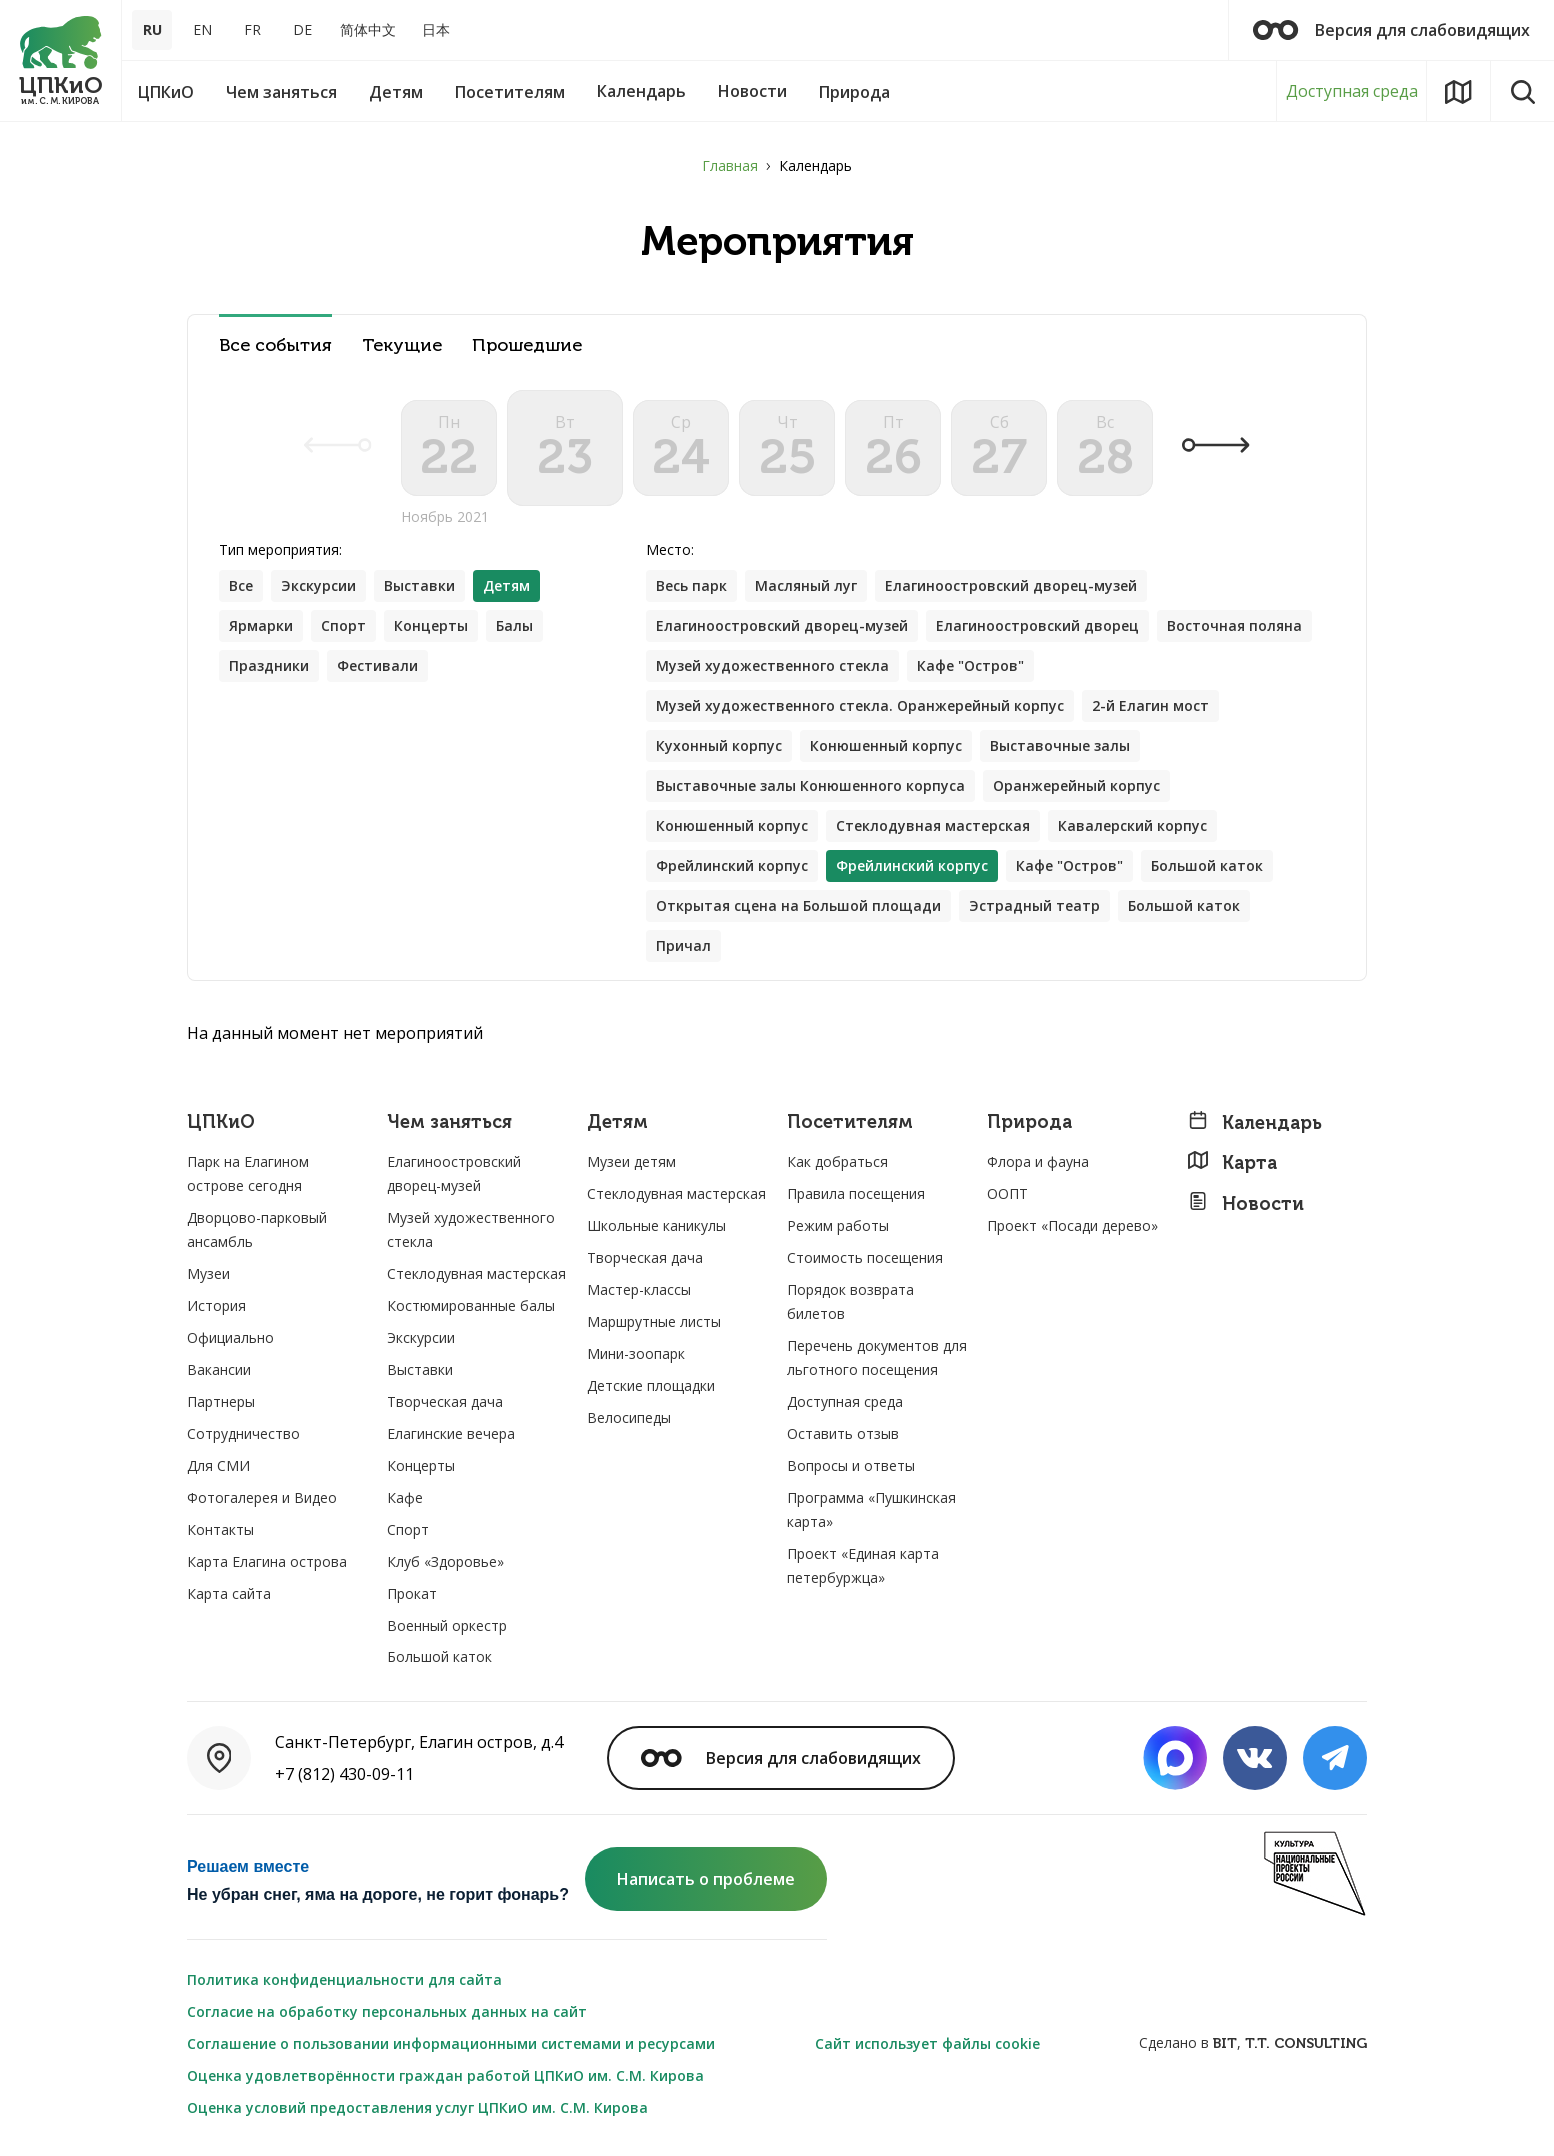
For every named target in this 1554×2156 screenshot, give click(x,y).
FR (252, 29)
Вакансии (219, 1369)
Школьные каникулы (656, 1225)
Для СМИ (218, 1465)
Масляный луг (806, 585)
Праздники (269, 665)
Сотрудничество (243, 1433)
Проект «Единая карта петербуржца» (863, 1565)
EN (202, 29)
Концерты (431, 625)
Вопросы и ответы (851, 1465)
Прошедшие (527, 345)
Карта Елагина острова (267, 1561)
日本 (436, 29)
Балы (514, 625)
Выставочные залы (1060, 745)
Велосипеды (629, 1417)
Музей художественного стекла (772, 665)
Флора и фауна (1038, 1161)
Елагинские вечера (451, 1433)
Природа (1029, 1122)
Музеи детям (631, 1161)
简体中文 (368, 29)
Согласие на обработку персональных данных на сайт (387, 2011)
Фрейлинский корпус (732, 865)
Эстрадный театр (1034, 905)
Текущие (402, 345)
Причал (683, 945)
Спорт (343, 625)
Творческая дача (445, 1401)
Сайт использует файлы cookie (927, 2043)
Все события (275, 345)
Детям (617, 1122)
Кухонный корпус (719, 745)
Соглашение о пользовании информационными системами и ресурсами (451, 2043)
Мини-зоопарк (636, 1353)
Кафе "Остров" (970, 665)
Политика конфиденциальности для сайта (344, 1979)
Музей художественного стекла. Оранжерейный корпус (860, 705)
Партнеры (221, 1401)
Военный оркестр (447, 1625)
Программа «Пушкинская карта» (871, 1509)
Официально (230, 1337)
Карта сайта (229, 1593)
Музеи (208, 1273)
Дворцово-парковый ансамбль (257, 1229)
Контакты (220, 1529)
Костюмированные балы (471, 1305)
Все (241, 585)
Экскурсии (318, 585)
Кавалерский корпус (1132, 825)
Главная (730, 165)
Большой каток (1207, 865)
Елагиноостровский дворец (1037, 625)
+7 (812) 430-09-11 (344, 1774)
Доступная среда (1352, 91)
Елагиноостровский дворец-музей (1011, 585)
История (216, 1305)
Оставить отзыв (843, 1433)
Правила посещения (856, 1193)
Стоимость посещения (865, 1257)
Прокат (412, 1593)
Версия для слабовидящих (1391, 30)
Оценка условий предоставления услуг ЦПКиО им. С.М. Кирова (417, 2107)
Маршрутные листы (654, 1321)
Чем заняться (449, 1122)
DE (302, 29)
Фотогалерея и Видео (262, 1497)
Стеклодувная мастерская (933, 825)
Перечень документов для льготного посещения (877, 1357)
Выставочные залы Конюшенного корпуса (810, 785)
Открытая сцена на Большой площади (798, 905)
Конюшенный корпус (886, 745)
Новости (1245, 1203)
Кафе (405, 1497)
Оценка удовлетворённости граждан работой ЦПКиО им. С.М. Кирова (445, 2075)
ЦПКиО (221, 1122)
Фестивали (377, 665)
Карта (1232, 1162)
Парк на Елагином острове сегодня (248, 1173)
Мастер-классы (639, 1289)
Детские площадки (651, 1385)
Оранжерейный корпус (1076, 785)
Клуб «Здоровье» (445, 1561)
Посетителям (850, 1122)
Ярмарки (261, 625)
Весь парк (691, 585)
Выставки (419, 585)
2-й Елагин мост (1150, 705)
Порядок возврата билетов (850, 1301)
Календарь (1254, 1122)
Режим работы (838, 1225)
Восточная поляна (1234, 625)
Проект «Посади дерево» (1072, 1225)
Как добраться (837, 1161)
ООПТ (1007, 1193)
